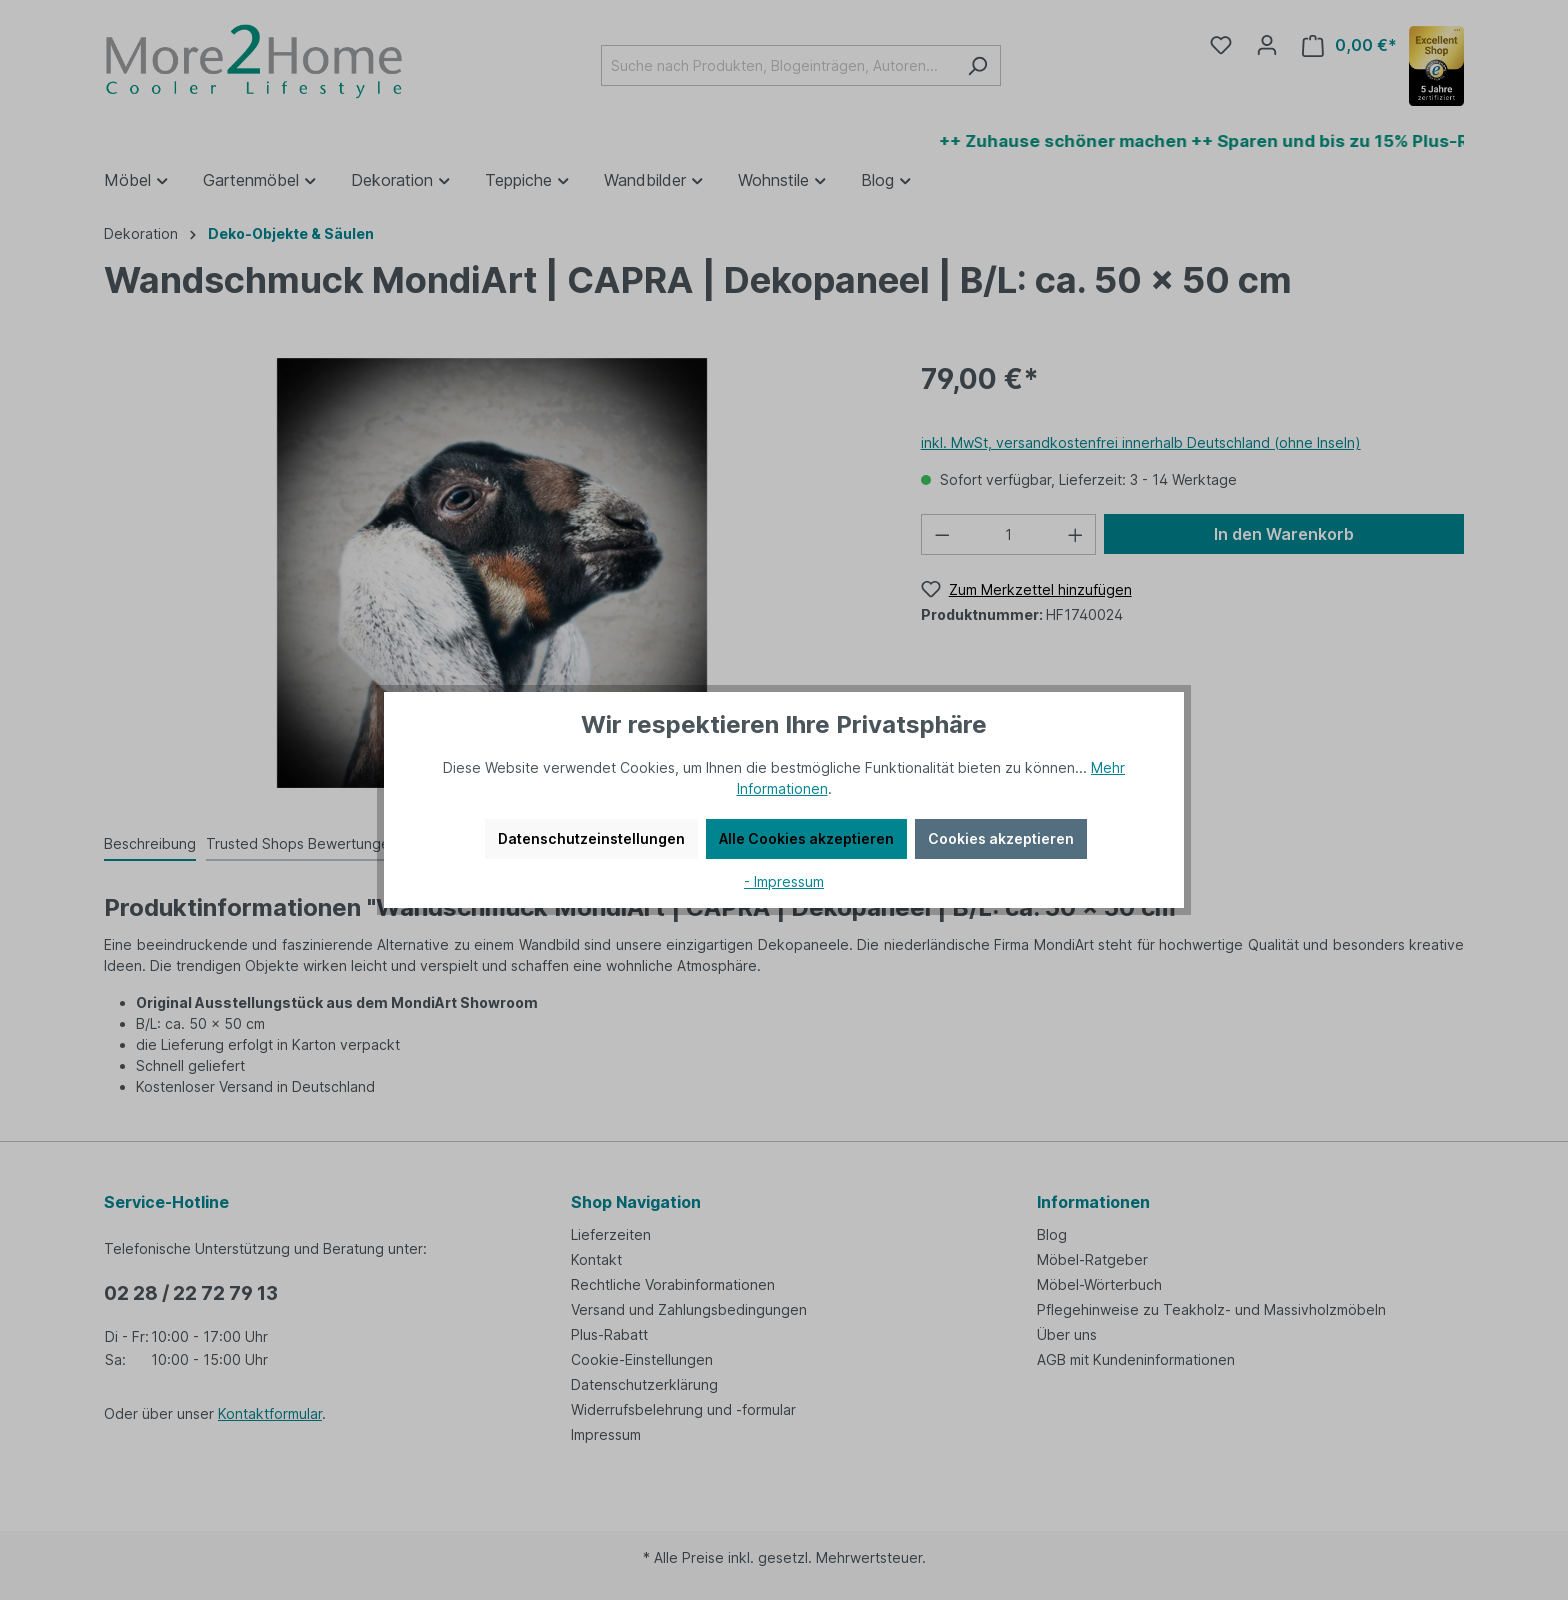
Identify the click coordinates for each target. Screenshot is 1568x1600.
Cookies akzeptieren (1001, 838)
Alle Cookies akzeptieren (806, 838)
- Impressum (784, 881)
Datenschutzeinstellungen (591, 838)
